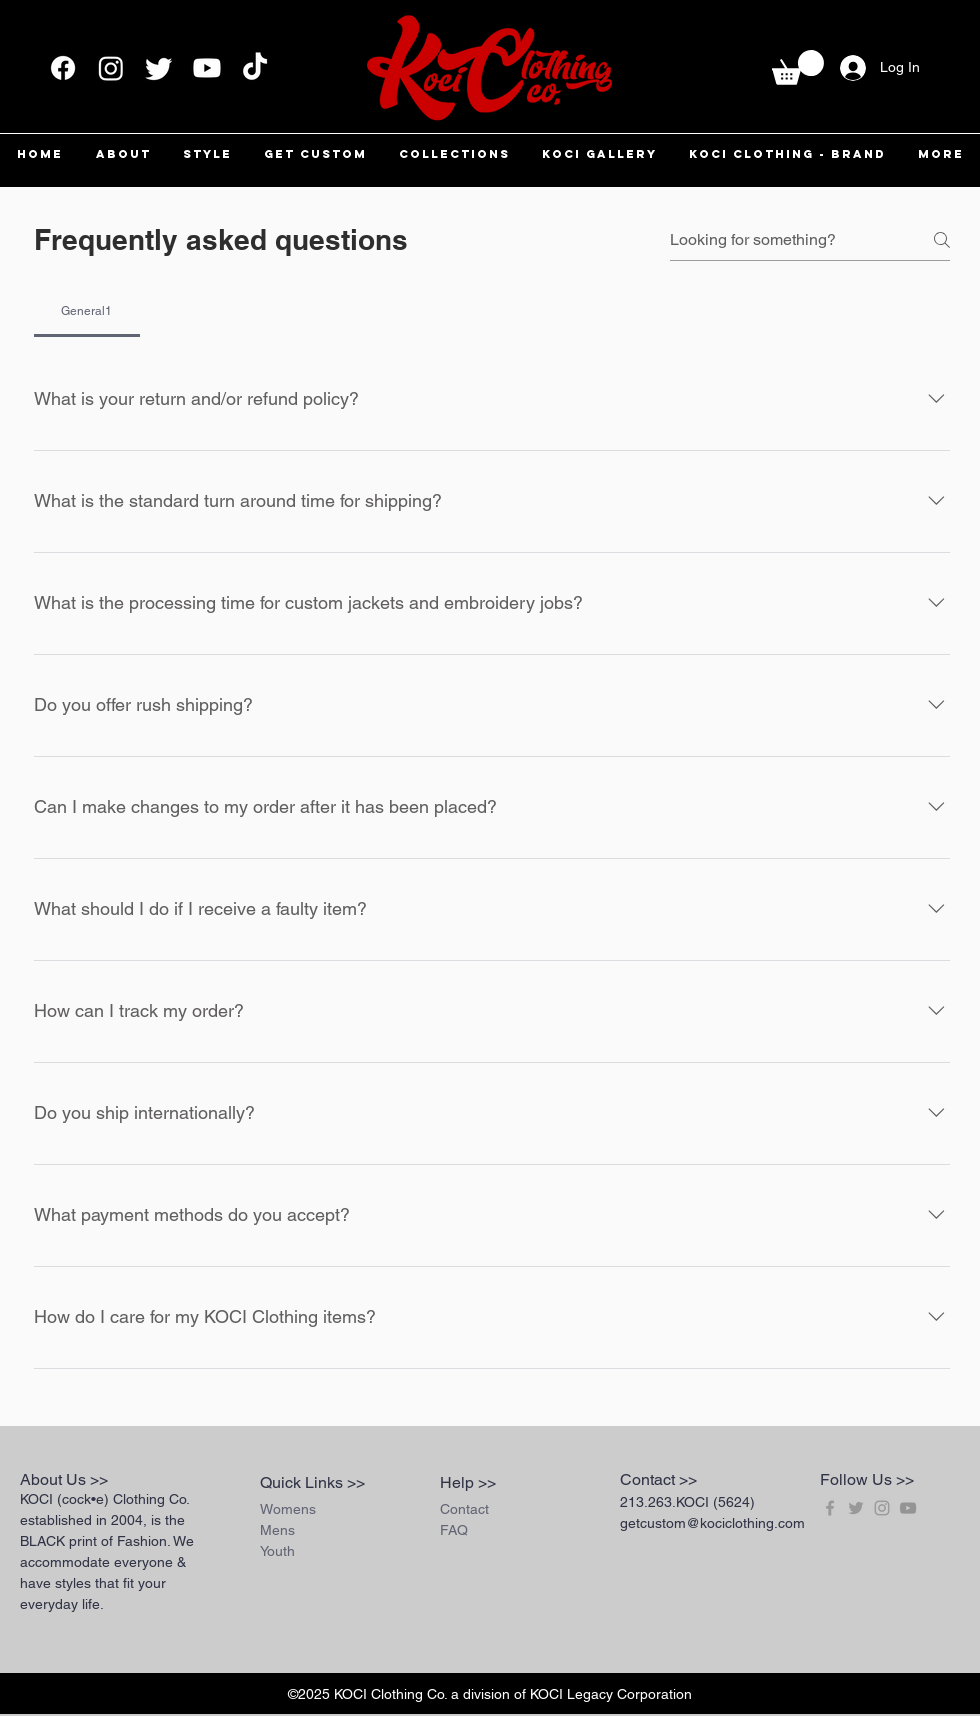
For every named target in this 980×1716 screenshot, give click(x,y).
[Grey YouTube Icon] (908, 1508)
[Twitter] (159, 68)
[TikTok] (255, 68)
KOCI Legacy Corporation (611, 1694)
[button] (798, 67)
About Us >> (64, 1479)
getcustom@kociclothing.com (712, 1523)
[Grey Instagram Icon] (882, 1508)
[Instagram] (111, 68)
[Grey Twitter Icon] (856, 1508)
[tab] (87, 311)
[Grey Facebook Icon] (830, 1508)
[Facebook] (63, 68)
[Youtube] (207, 68)
